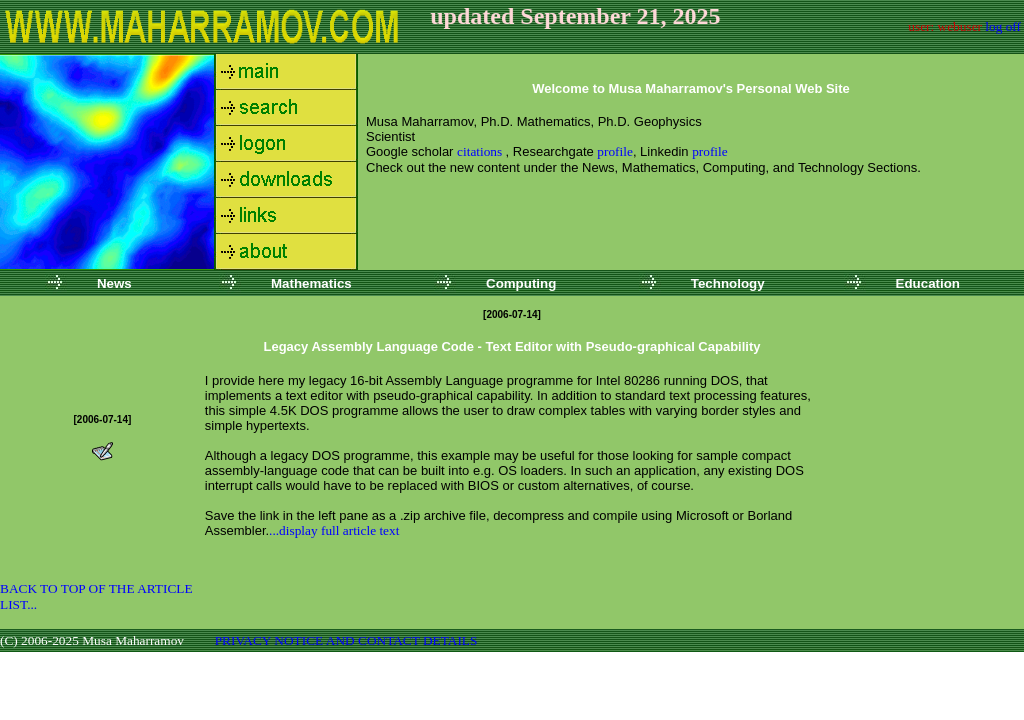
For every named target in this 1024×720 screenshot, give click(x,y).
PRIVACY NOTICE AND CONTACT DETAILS (346, 640)
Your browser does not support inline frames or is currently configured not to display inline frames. (691, 162)
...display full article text (334, 530)
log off (1003, 26)
